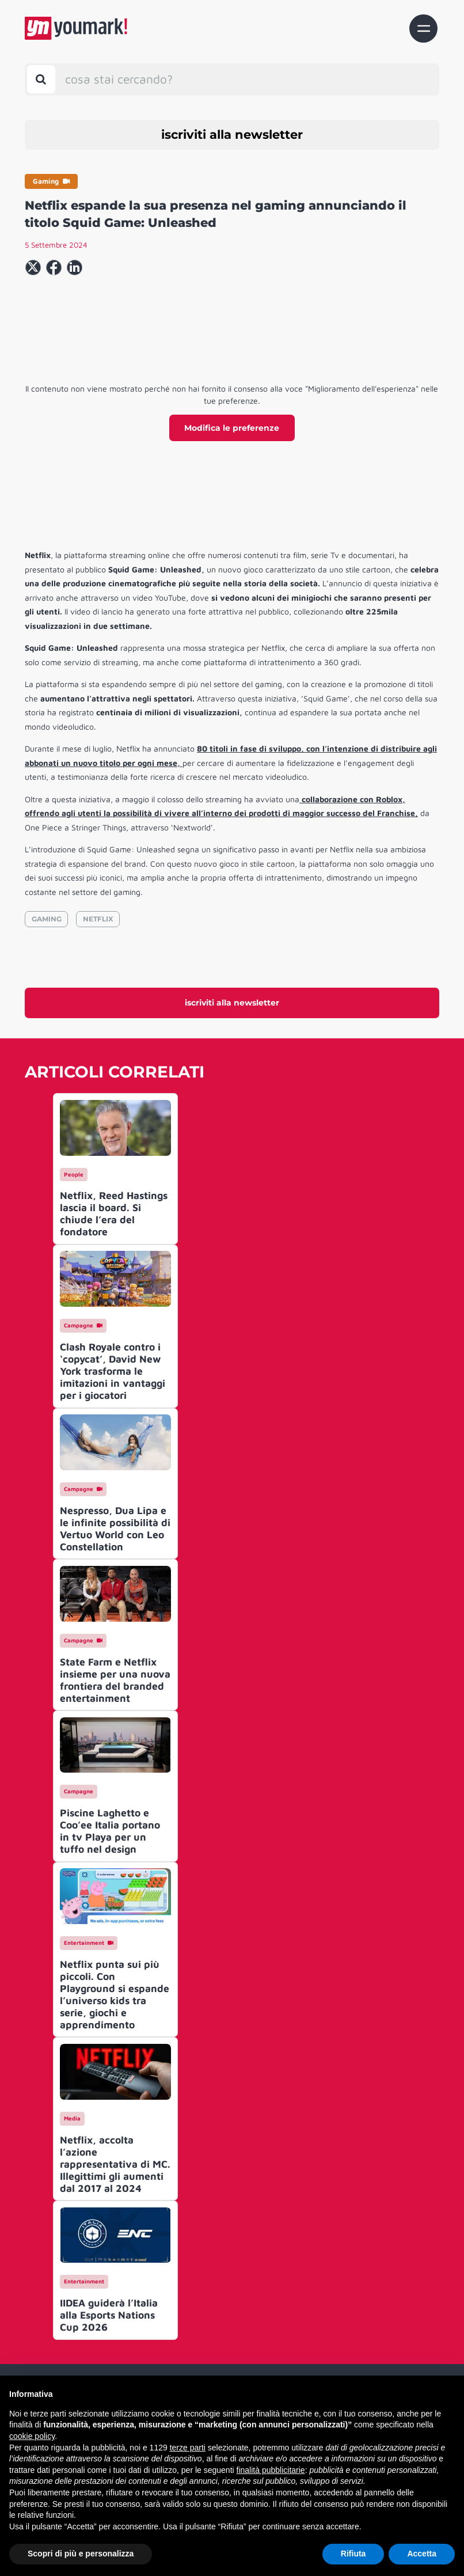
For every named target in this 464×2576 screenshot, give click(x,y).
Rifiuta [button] (353, 2553)
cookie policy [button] (32, 2436)
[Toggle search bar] (41, 79)
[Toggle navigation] (423, 28)
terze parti (188, 2447)
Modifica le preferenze (231, 428)
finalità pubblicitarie (271, 2470)
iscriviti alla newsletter (232, 134)
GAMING (47, 919)
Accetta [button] (421, 2553)
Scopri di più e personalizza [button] (81, 2553)
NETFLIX (98, 919)
